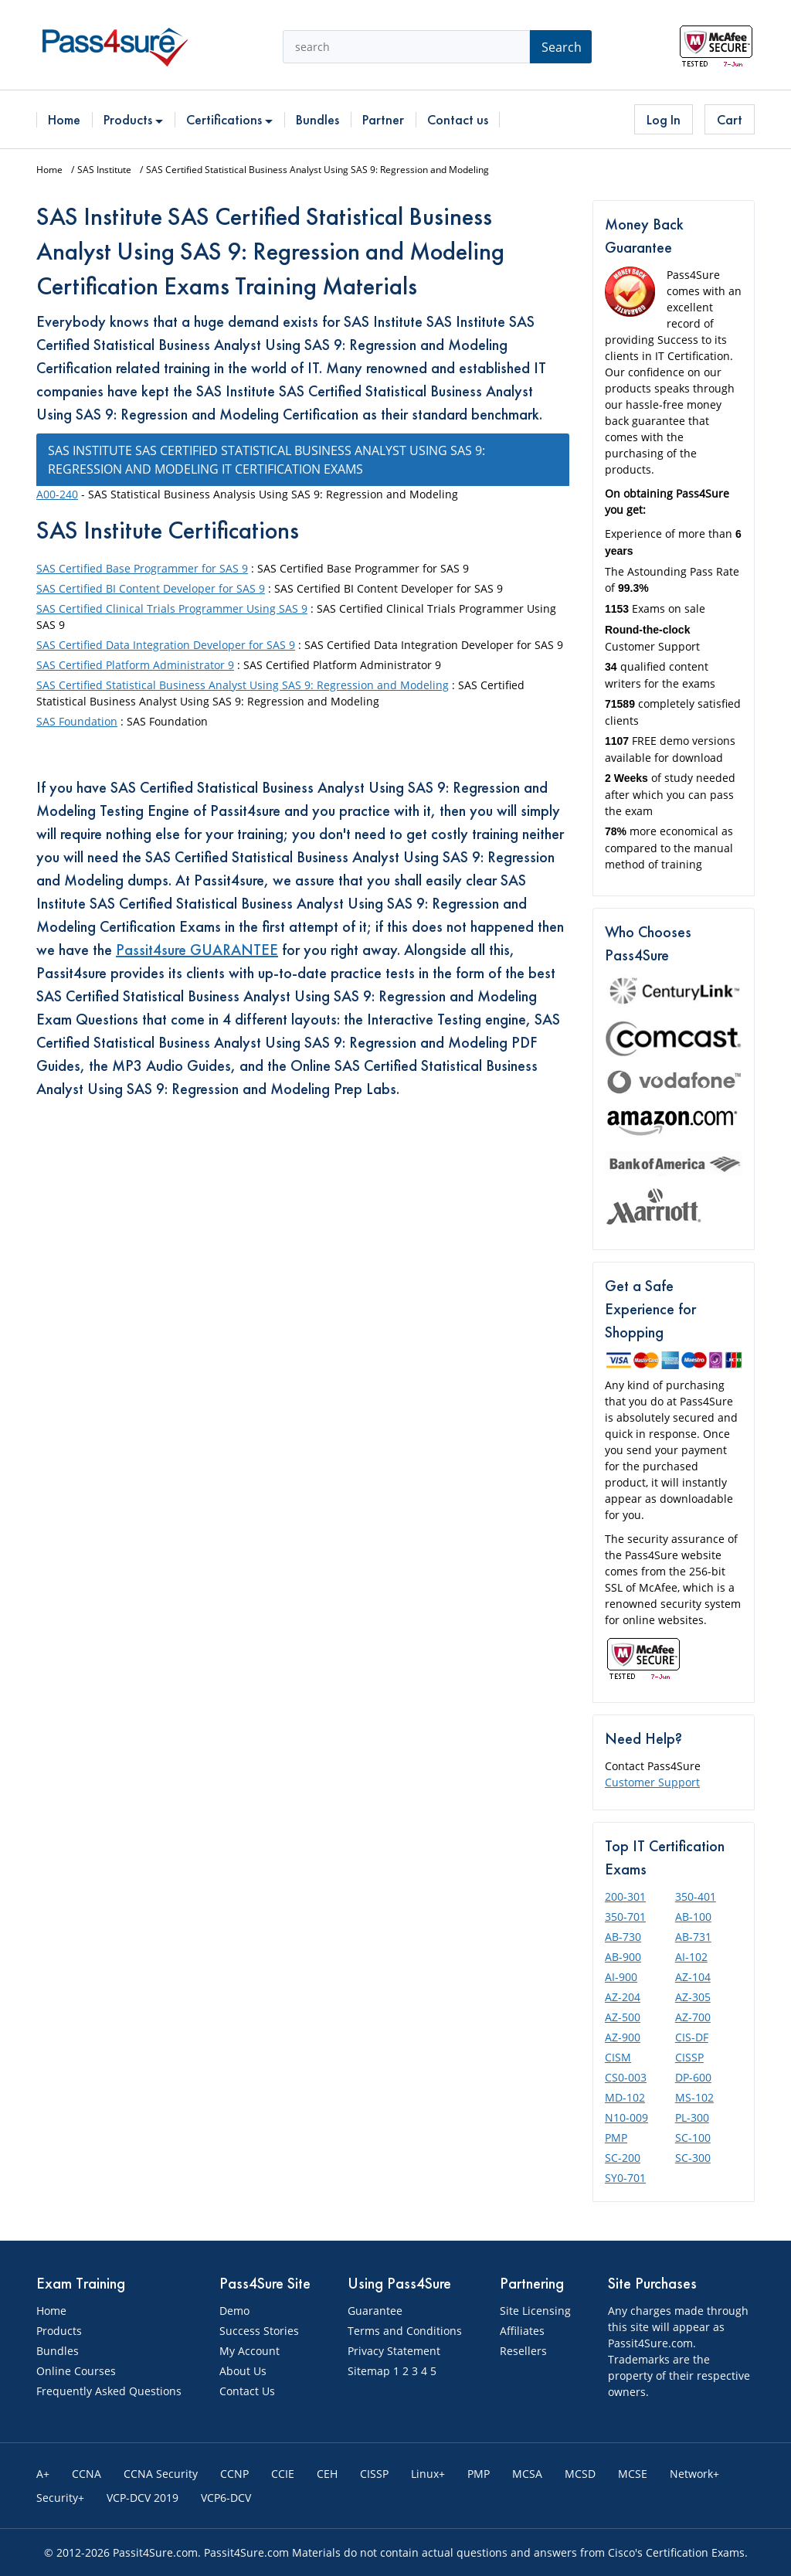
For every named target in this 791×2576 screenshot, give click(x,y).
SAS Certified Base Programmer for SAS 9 (142, 568)
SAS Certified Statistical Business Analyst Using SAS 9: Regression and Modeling (242, 685)
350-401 (695, 1896)
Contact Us (247, 2391)
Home (64, 119)
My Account (249, 2350)
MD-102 (625, 2097)
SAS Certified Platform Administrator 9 (135, 665)
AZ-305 (693, 1997)
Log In (664, 119)
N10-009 (626, 2117)
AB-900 (623, 1956)
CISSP (689, 2057)
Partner (383, 119)
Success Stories (259, 2330)
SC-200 (622, 2157)
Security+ (60, 2497)
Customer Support (652, 1782)
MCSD (580, 2473)
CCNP (234, 2473)
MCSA (527, 2473)
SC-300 (693, 2157)
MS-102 (694, 2097)
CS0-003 (626, 2077)
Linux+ (428, 2473)
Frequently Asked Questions (109, 2391)
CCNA (86, 2473)
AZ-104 (693, 1976)
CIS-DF (691, 2037)
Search (561, 47)
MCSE (632, 2473)
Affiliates (522, 2330)
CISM (618, 2057)
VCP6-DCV (226, 2497)
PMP (616, 2137)
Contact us (457, 119)
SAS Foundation (76, 721)
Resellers (523, 2350)
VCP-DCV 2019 (142, 2497)
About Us (242, 2371)
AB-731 (693, 1936)
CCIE (282, 2473)
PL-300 (692, 2117)
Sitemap (369, 2371)
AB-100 (693, 1916)
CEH (327, 2473)
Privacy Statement (394, 2350)
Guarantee (375, 2310)
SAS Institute (104, 169)
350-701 (625, 1916)
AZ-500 (622, 2017)
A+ (42, 2473)
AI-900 (621, 1976)
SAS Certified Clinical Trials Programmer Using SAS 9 (171, 608)
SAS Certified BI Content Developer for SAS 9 (150, 588)
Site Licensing (535, 2310)
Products (133, 119)
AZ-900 (622, 2037)
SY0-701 (625, 2177)
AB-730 (623, 1936)
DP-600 (693, 2077)
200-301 (625, 1896)
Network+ (694, 2473)
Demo (234, 2310)
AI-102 (691, 1956)
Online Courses (76, 2371)
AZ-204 (622, 1997)
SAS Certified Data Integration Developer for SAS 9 (165, 644)
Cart (729, 119)
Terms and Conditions (405, 2330)
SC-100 (693, 2137)
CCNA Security (161, 2473)
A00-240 (57, 494)
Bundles (317, 119)
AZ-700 (693, 2017)
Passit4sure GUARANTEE (197, 950)
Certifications (229, 119)
